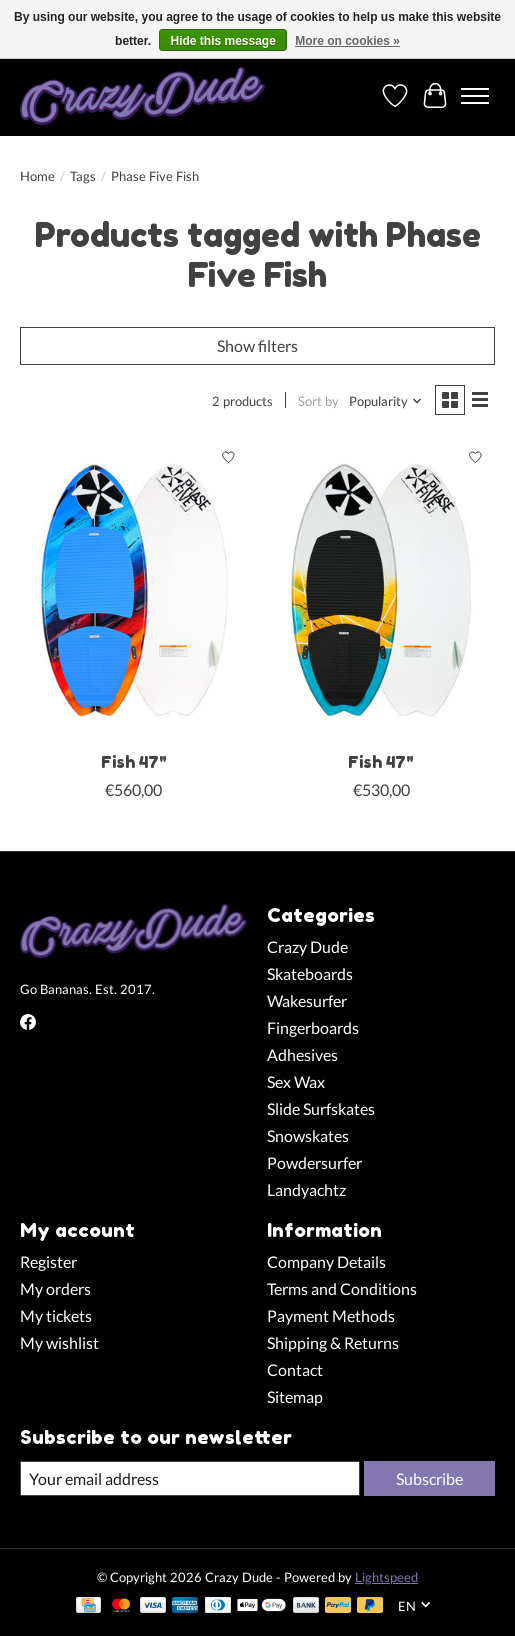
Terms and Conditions (342, 1288)
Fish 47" (134, 762)
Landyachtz (306, 1189)
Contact (295, 1369)
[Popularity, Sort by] (386, 401)
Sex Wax (296, 1081)
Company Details (326, 1261)
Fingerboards (313, 1027)
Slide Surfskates (321, 1108)
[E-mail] (190, 1478)
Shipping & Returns (333, 1342)
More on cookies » (347, 41)
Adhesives (302, 1054)
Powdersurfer (314, 1162)
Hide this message (222, 41)
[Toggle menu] (475, 96)
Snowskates (308, 1135)
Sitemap (295, 1396)
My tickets (56, 1315)
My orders (55, 1288)
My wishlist (59, 1342)
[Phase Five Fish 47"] (133, 590)
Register (48, 1261)
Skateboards (310, 973)
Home (37, 176)
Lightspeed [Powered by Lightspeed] (386, 1577)
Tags (83, 176)
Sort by (318, 401)
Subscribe (429, 1478)
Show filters (257, 345)
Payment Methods (331, 1315)
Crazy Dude (307, 946)
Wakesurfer (307, 1000)
